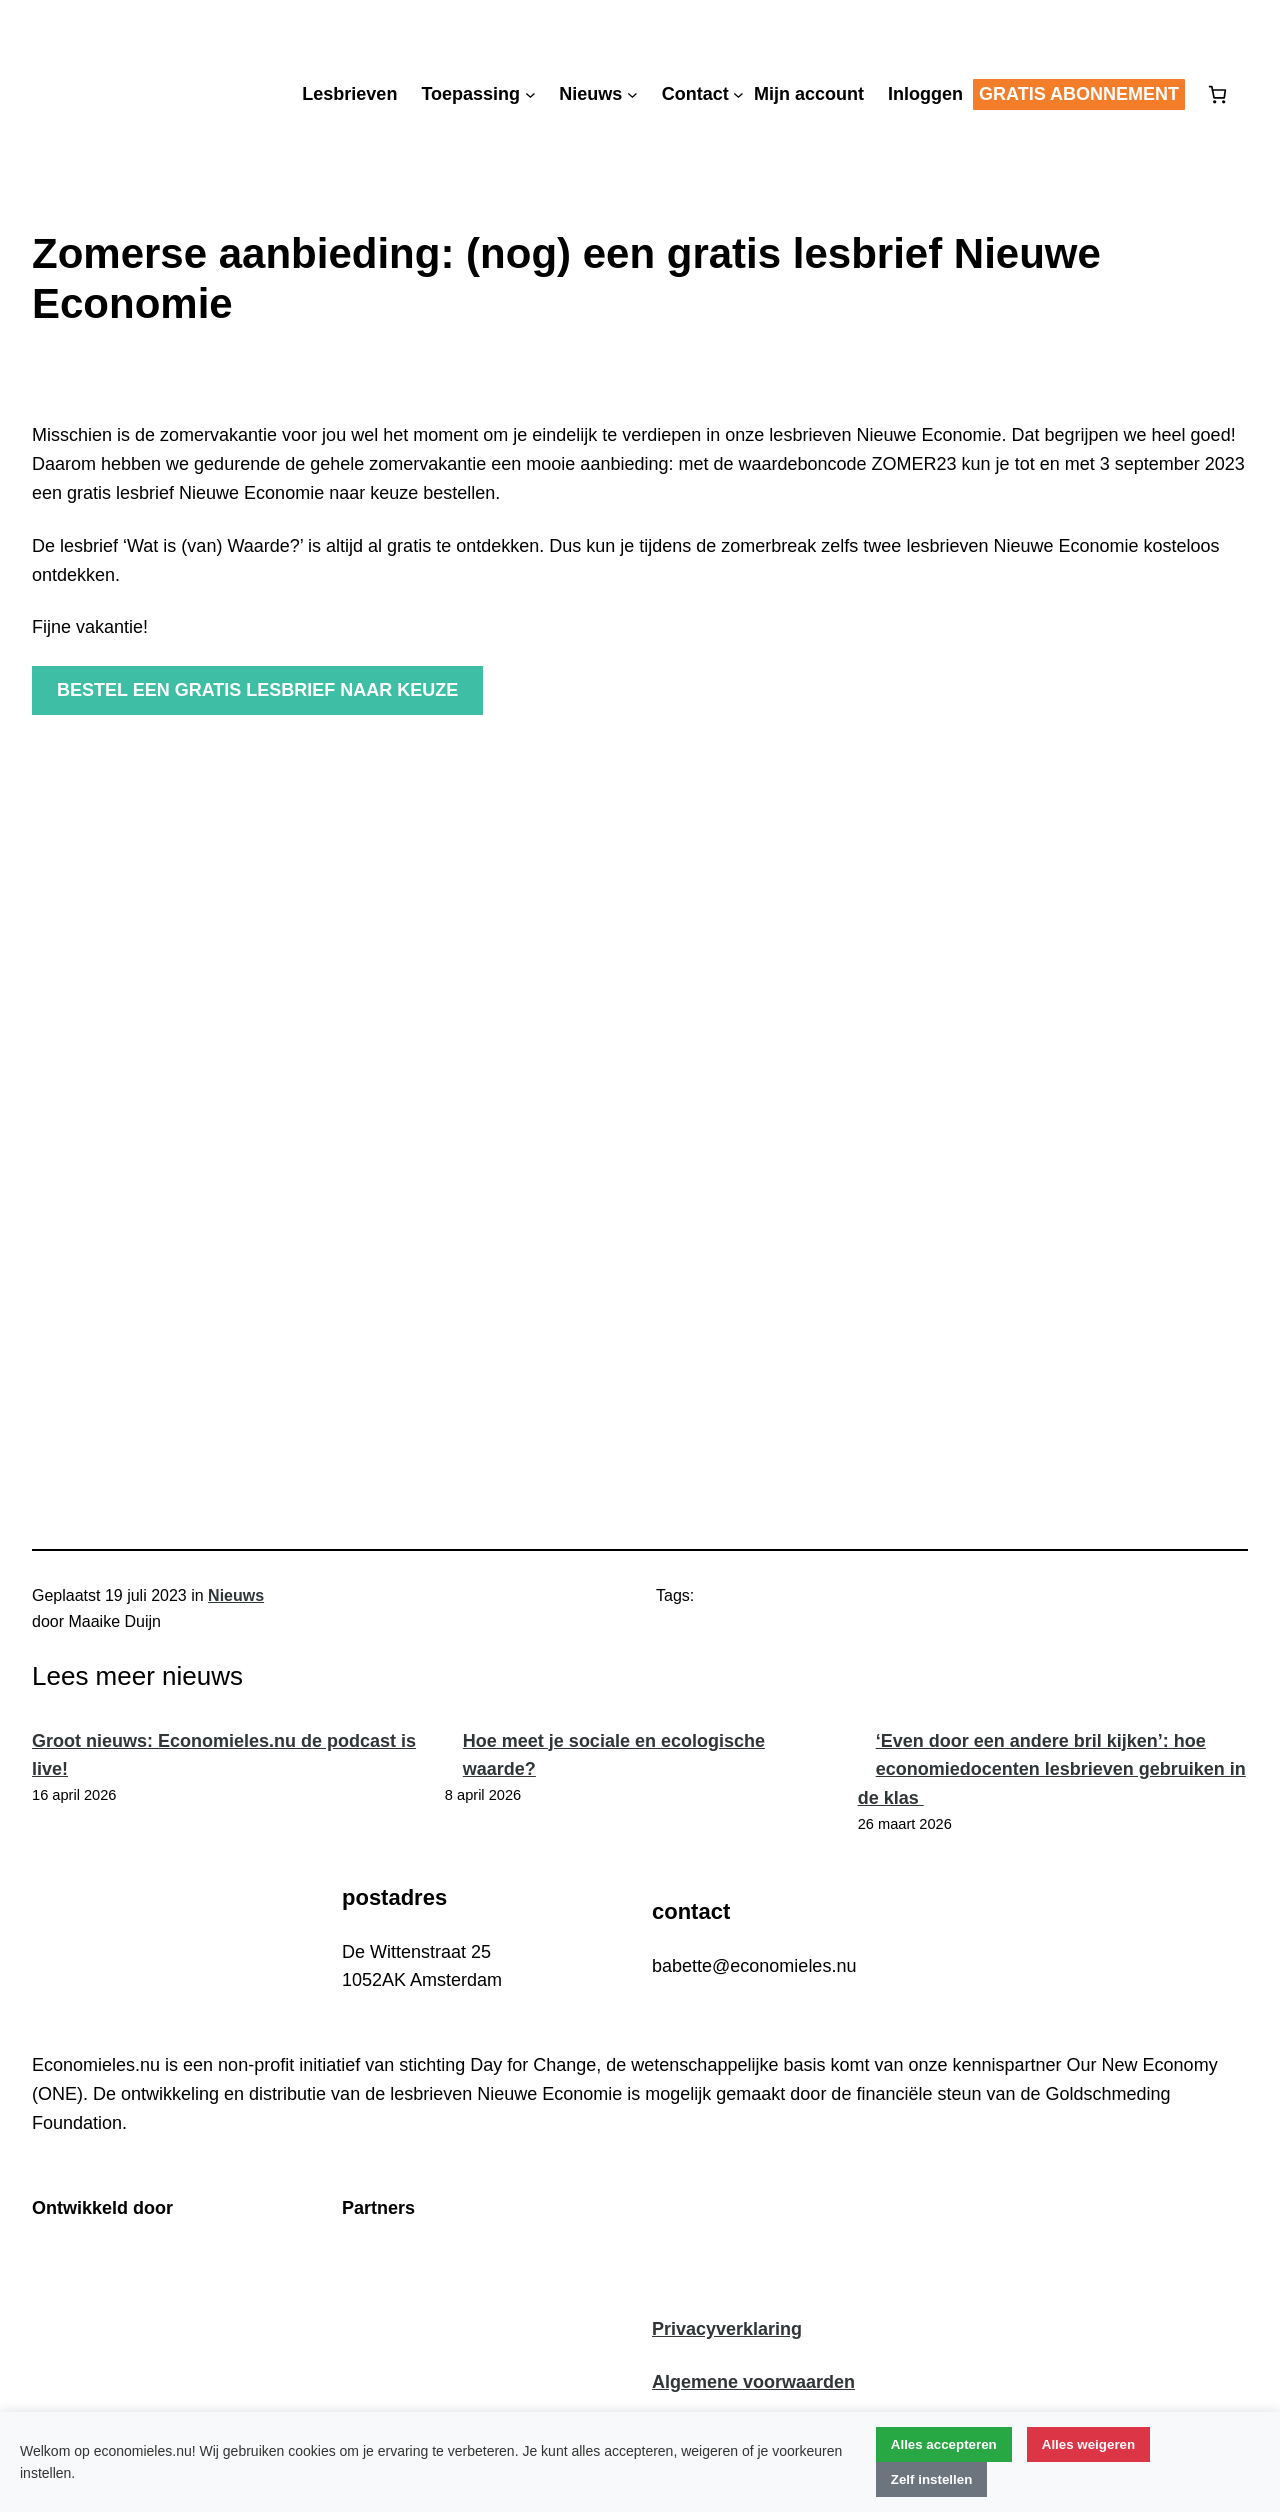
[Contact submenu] (738, 94)
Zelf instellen (931, 2479)
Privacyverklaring (727, 2329)
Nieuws (236, 1595)
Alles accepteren (944, 2444)
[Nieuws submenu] (632, 94)
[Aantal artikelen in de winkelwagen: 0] (1217, 94)
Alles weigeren (1088, 2444)
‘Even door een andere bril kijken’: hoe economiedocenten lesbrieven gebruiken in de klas (1052, 1770)
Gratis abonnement (1079, 94)
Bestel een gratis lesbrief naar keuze (257, 690)
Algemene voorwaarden (753, 2382)
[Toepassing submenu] (530, 94)
